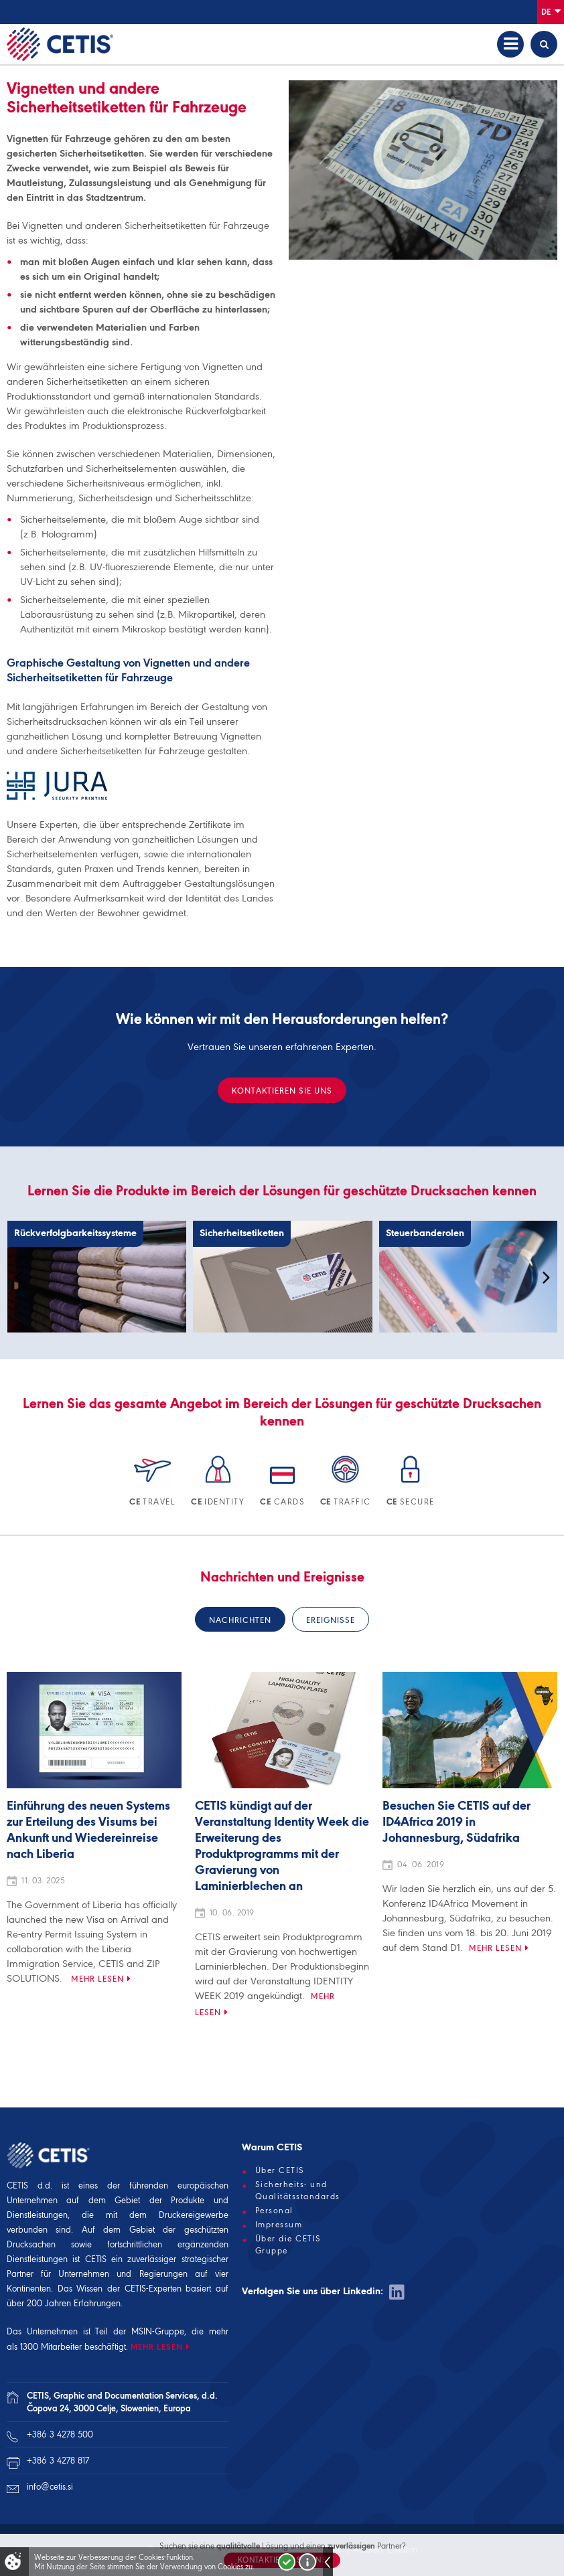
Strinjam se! (286, 2562)
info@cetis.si (50, 2487)
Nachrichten (240, 1620)
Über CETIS (280, 2170)
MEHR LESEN (157, 2347)
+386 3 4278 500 (60, 2434)
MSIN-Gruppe (157, 2331)
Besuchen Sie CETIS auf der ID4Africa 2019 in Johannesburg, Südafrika (456, 1822)
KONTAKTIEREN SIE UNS (282, 1091)
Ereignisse (330, 1620)
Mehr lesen (97, 1979)
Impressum (279, 2224)
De (551, 11)
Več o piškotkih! (307, 2562)
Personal (274, 2210)
